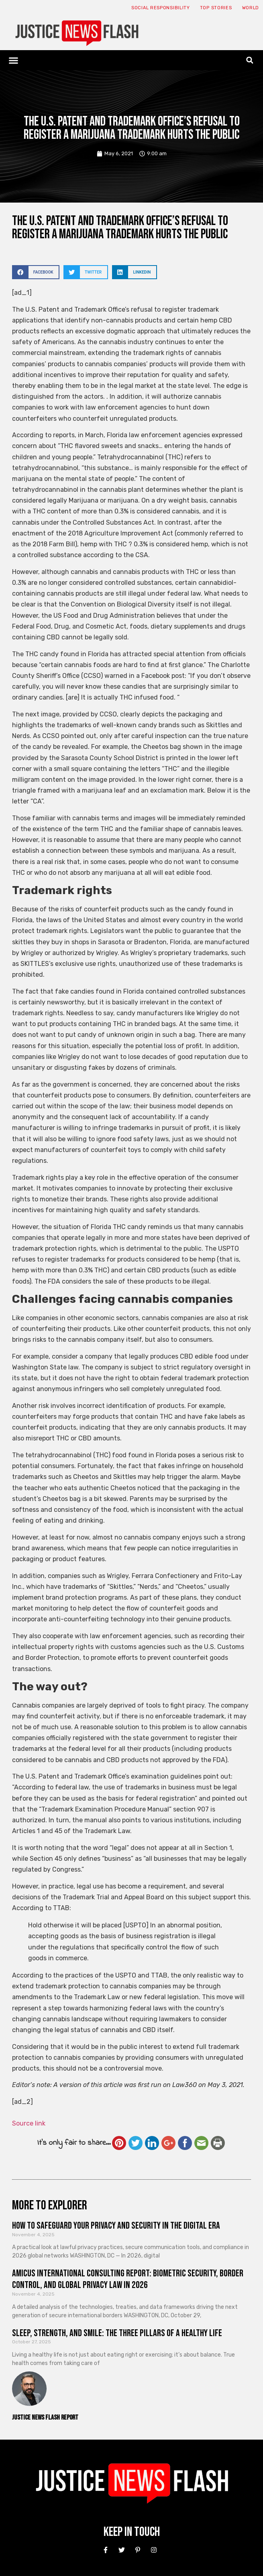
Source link (28, 2123)
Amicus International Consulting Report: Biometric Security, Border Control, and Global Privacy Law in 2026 (127, 2279)
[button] (13, 60)
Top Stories (216, 7)
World (250, 7)
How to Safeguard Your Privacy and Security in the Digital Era (116, 2225)
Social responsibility (160, 7)
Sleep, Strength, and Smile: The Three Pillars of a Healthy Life (117, 2333)
